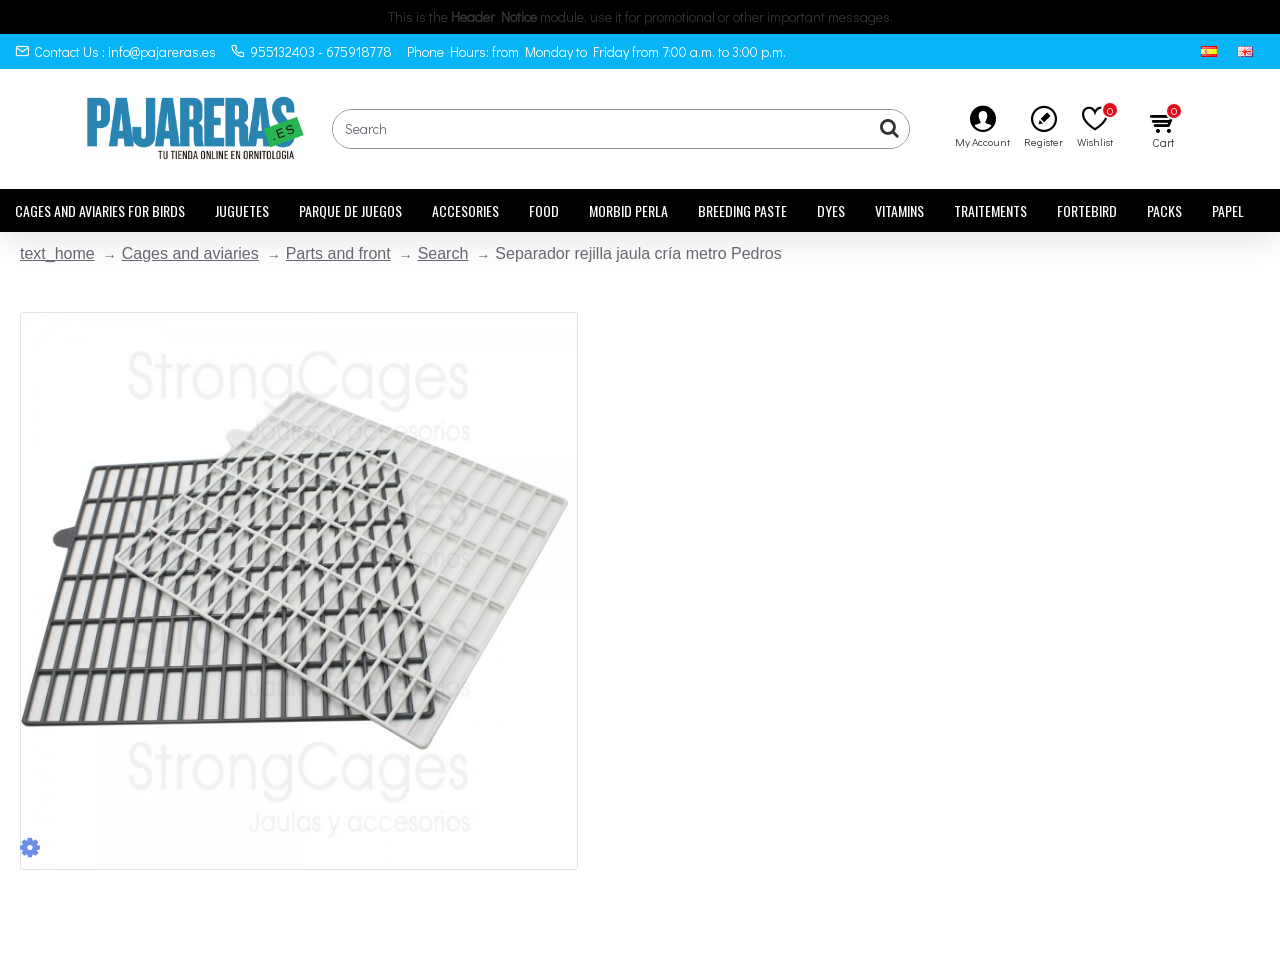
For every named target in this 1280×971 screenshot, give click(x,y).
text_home (57, 253)
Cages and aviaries (190, 253)
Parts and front (338, 253)
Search (443, 253)
